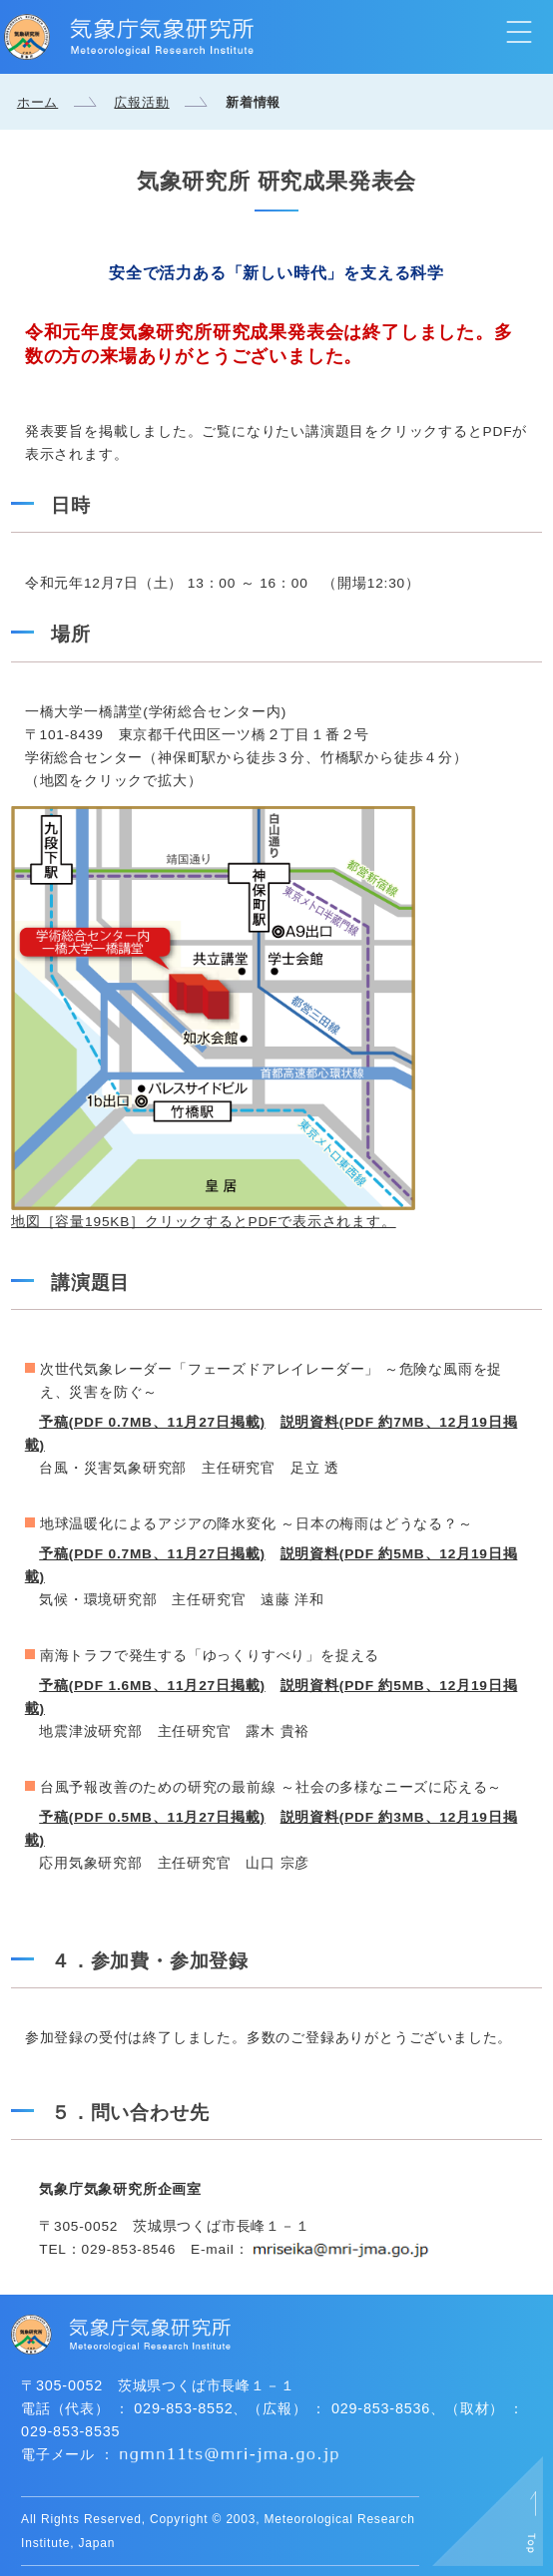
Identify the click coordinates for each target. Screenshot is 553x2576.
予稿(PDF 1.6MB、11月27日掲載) (152, 1685)
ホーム (37, 102)
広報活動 (141, 102)
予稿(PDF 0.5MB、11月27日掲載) (152, 1817)
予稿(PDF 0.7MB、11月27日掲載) (152, 1422)
